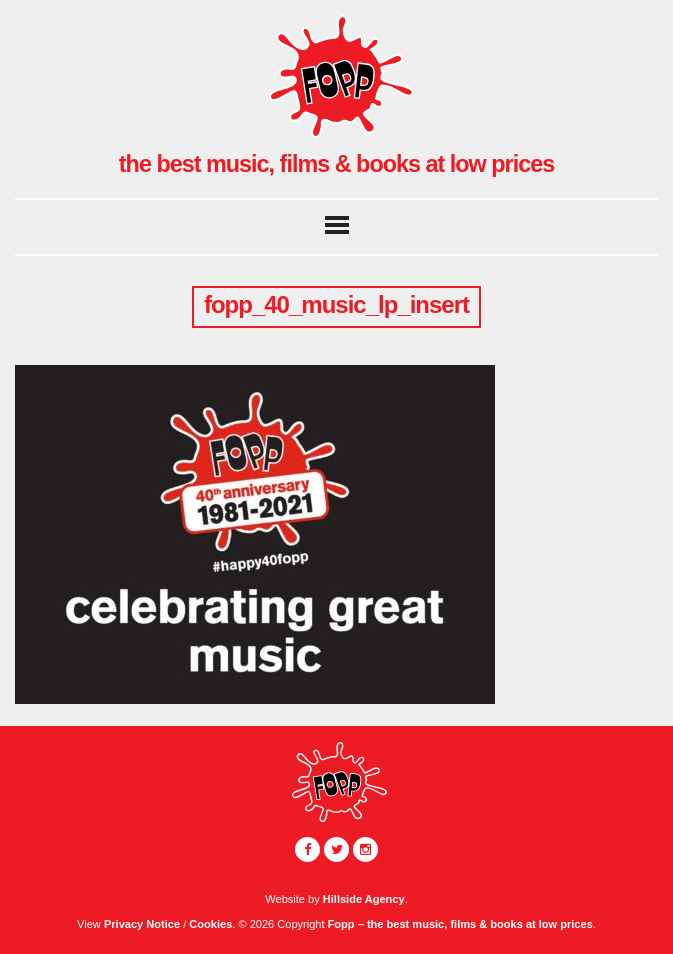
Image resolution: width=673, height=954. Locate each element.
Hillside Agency (364, 899)
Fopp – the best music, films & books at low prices (460, 924)
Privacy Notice (142, 924)
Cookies (210, 924)
